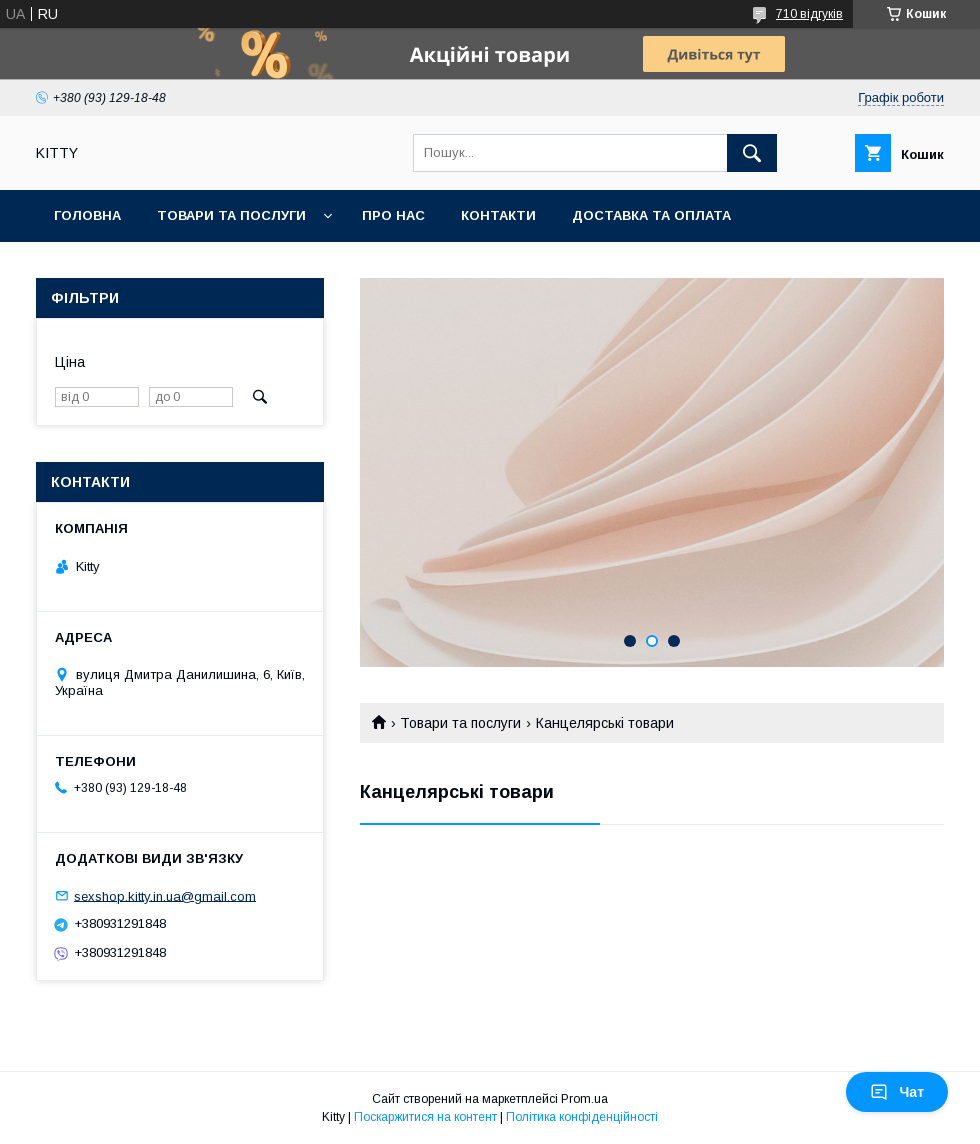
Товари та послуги (231, 215)
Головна (87, 215)
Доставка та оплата (651, 215)
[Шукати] (752, 153)
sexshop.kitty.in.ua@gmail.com (165, 895)
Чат (897, 1092)
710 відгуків (809, 14)
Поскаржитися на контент (425, 1117)
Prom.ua (584, 1099)
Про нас (393, 215)
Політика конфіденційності (582, 1117)
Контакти (498, 215)
